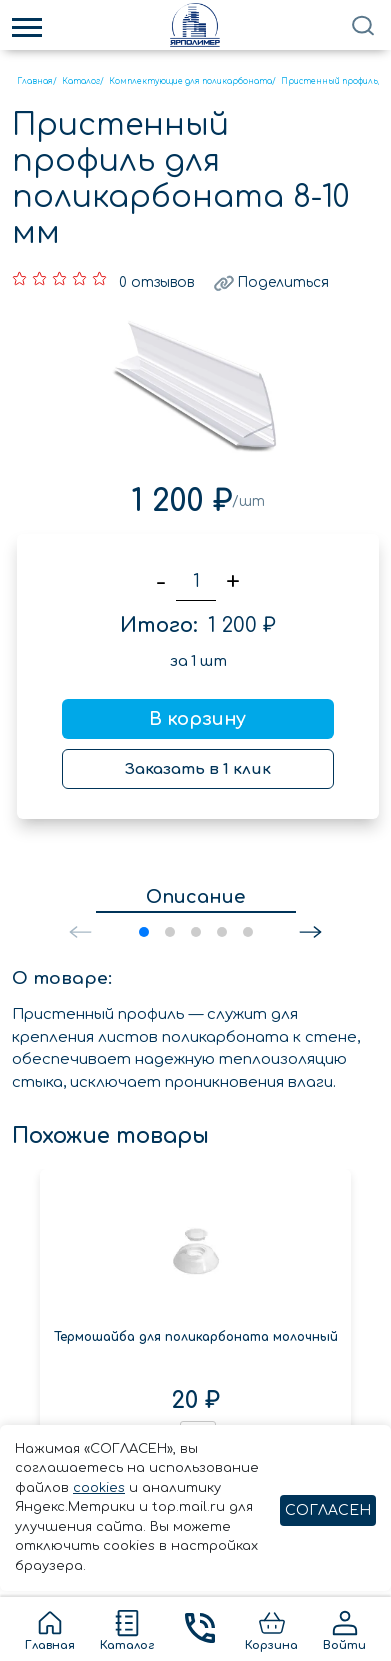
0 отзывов (156, 279)
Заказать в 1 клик (198, 766)
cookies (99, 1488)
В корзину (197, 716)
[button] (310, 929)
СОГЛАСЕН (328, 1510)
